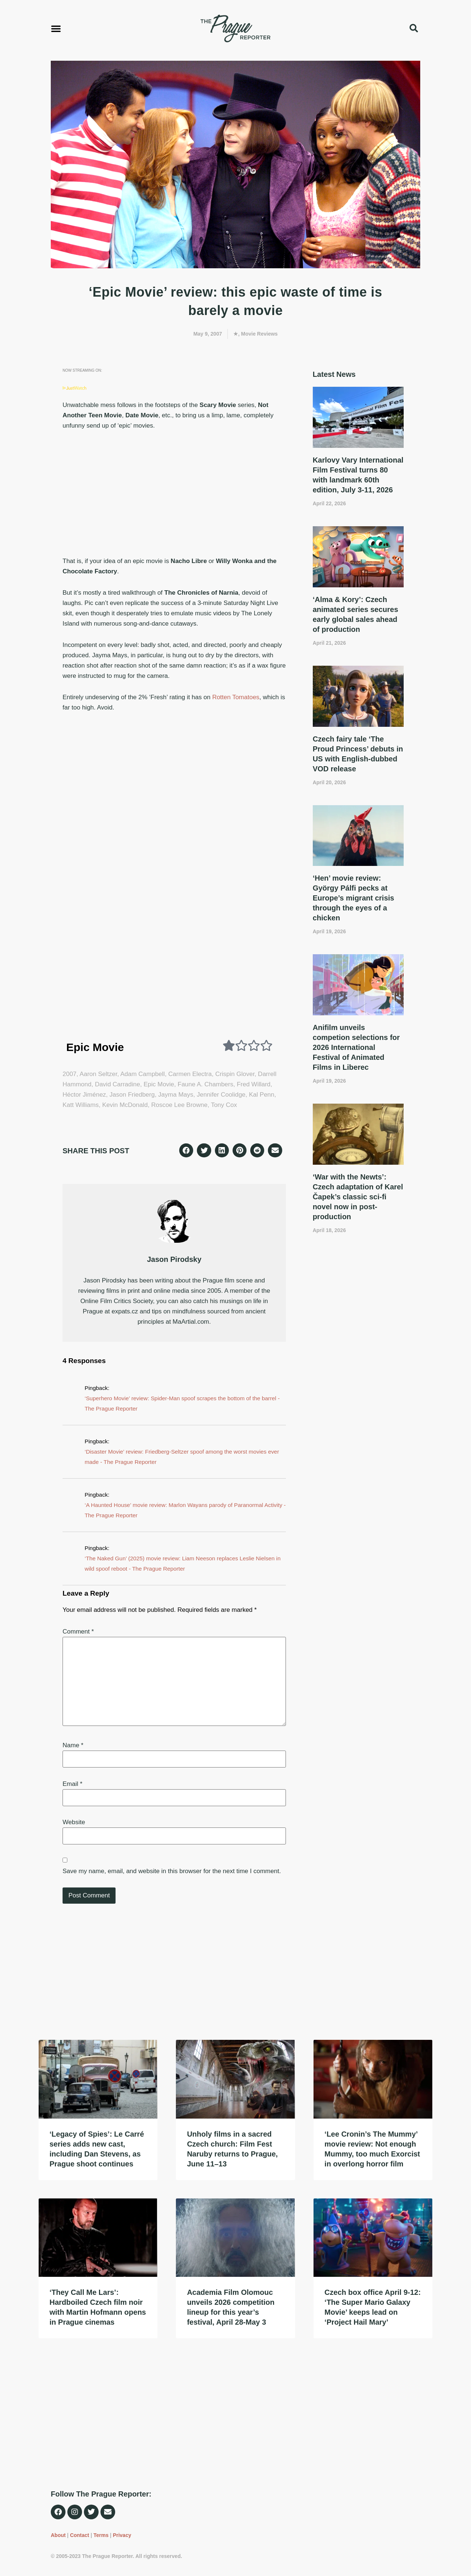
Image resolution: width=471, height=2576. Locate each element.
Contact (79, 2535)
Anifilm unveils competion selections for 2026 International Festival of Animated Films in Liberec (356, 1047)
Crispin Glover (235, 1074)
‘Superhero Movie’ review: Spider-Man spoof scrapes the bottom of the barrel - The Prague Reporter (182, 1403)
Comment (78, 1631)
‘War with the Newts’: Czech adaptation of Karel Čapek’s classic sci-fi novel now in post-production (358, 1197)
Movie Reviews (259, 334)
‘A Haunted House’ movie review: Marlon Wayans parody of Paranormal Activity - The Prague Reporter (185, 1510)
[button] (56, 28)
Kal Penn (262, 1094)
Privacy (122, 2535)
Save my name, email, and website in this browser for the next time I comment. (172, 1871)
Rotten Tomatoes (235, 697)
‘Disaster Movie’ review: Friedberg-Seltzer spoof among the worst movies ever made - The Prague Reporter (182, 1456)
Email (72, 1783)
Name (73, 1745)
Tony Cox (224, 1104)
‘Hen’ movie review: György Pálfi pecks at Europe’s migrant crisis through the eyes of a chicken (353, 898)
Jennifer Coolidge (221, 1094)
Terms (101, 2535)
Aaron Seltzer (98, 1074)
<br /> (174, 926)
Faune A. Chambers (205, 1084)
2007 (70, 1074)
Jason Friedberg (132, 1094)
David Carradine (117, 1084)
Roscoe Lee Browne (179, 1104)
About (58, 2535)
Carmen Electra (190, 1074)
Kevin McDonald (125, 1104)
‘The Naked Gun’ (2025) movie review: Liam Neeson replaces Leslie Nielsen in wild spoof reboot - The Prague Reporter (183, 1563)
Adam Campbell (142, 1074)
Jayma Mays (175, 1094)
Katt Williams (81, 1104)
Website (74, 1822)
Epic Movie (159, 1084)
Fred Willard (253, 1084)
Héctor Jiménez (84, 1094)
